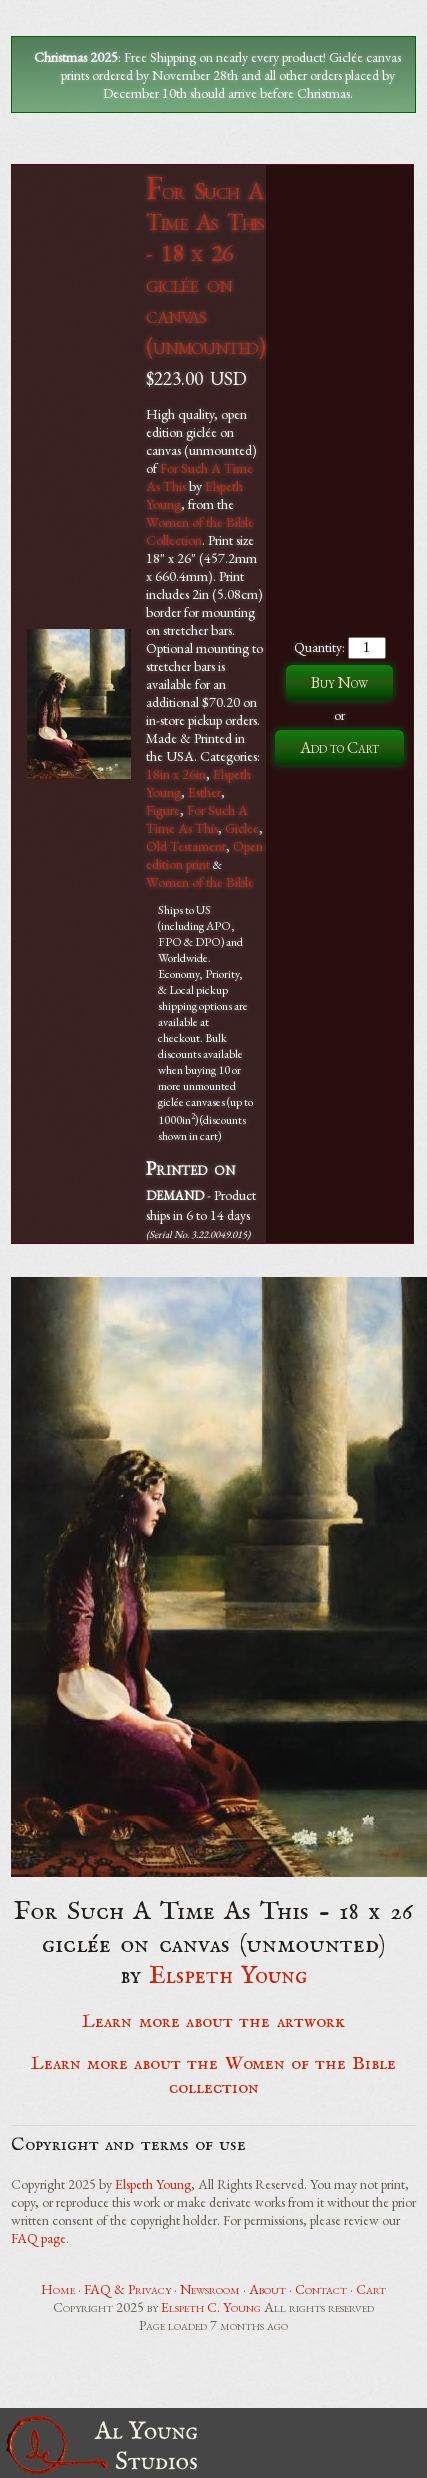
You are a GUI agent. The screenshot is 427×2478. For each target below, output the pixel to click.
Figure (163, 810)
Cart (371, 2289)
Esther (204, 792)
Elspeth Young (228, 1976)
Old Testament (186, 846)
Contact (321, 2289)
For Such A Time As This (197, 819)
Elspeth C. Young (211, 2307)
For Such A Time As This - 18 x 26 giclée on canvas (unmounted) (205, 268)
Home (58, 2289)
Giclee (242, 828)
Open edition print (204, 855)
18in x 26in (176, 774)
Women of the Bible (200, 882)
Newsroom (210, 2289)
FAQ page (38, 2238)
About (267, 2289)
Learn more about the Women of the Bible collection (214, 2076)
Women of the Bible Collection (200, 531)
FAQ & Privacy (127, 2289)
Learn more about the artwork (213, 2022)
